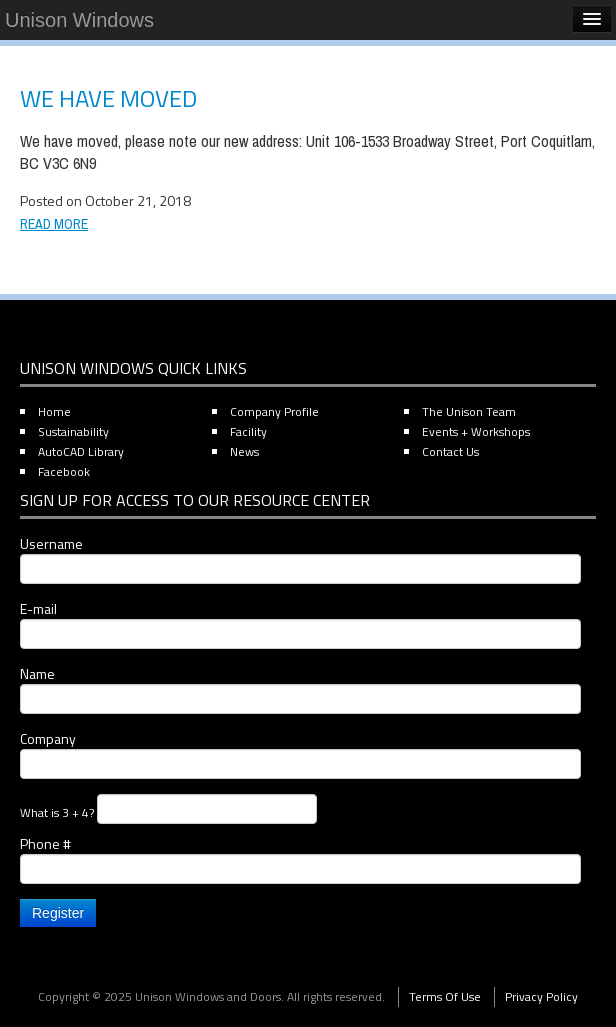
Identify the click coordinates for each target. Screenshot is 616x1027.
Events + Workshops (476, 431)
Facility (248, 431)
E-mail (300, 624)
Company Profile (274, 411)
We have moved (108, 98)
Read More (54, 224)
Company (300, 754)
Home (54, 411)
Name (300, 689)
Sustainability (73, 431)
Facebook (64, 471)
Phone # (300, 859)
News (244, 451)
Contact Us (450, 451)
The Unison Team (469, 411)
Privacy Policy (541, 996)
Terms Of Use (445, 996)
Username (300, 559)
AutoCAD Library (81, 451)
